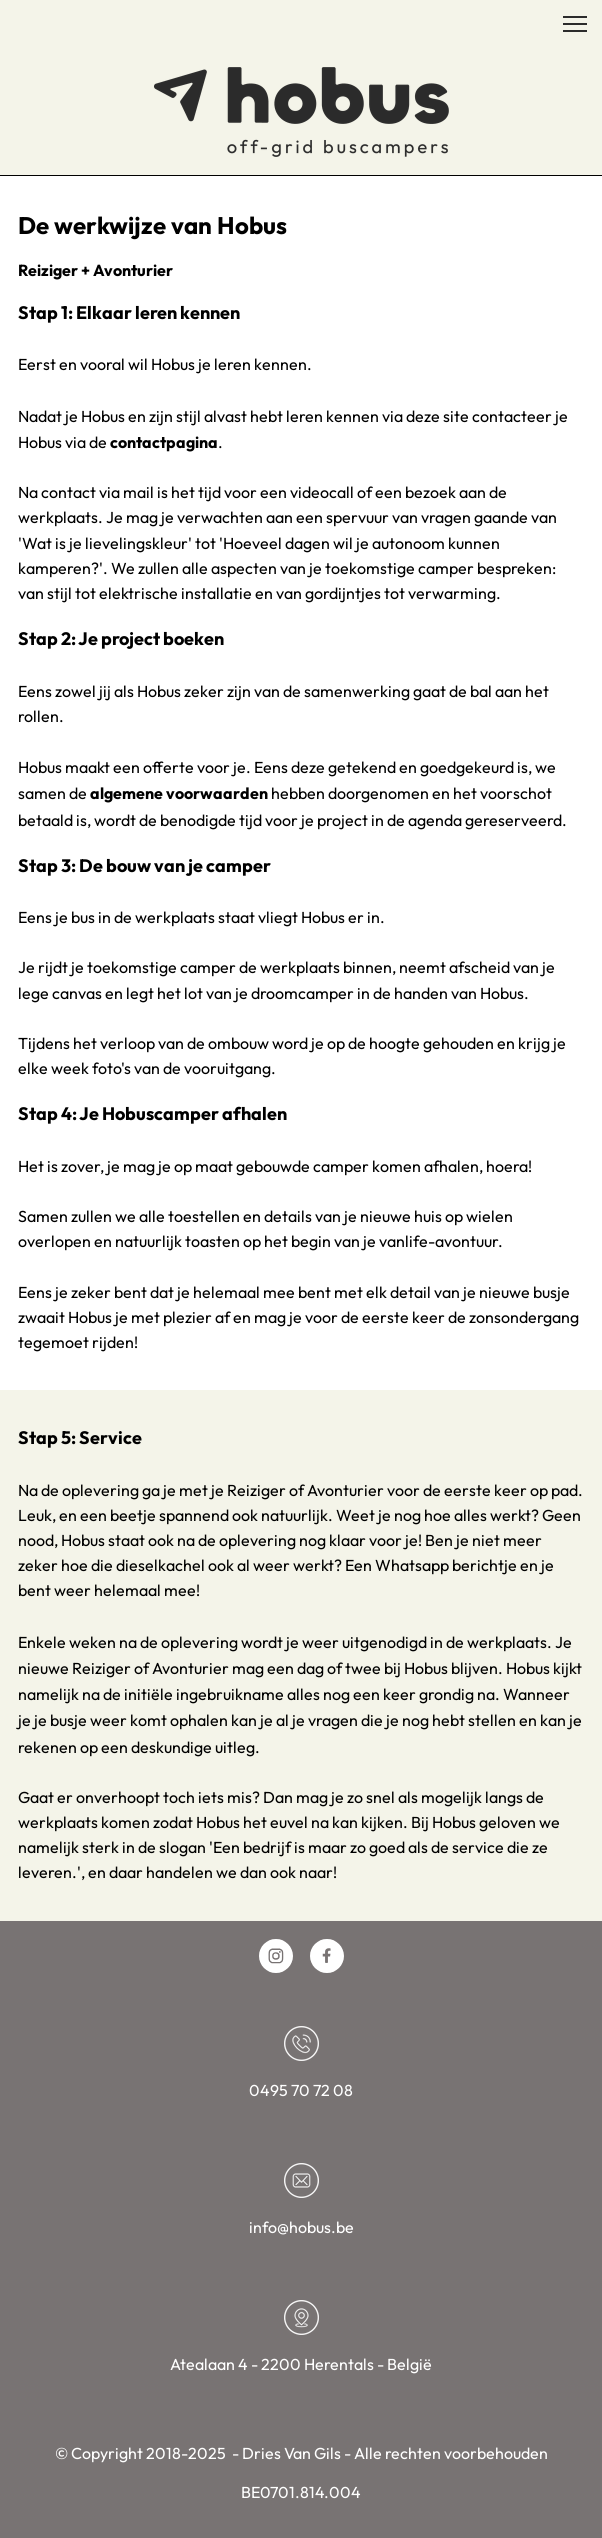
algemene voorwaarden (179, 793)
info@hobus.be (301, 2227)
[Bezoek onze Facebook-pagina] (327, 1956)
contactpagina (164, 442)
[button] (575, 24)
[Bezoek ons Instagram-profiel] (276, 1956)
